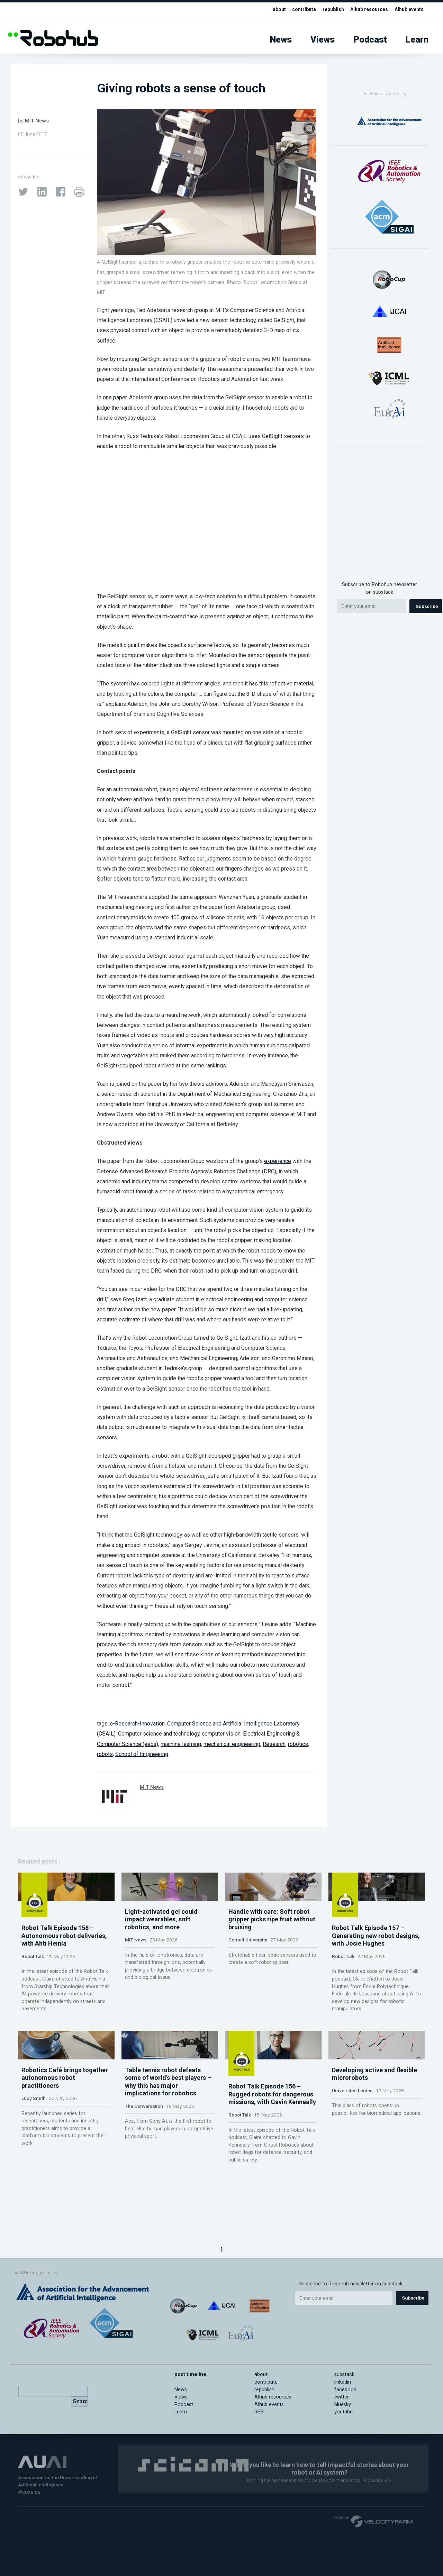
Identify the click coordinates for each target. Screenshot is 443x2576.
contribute (296, 9)
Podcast (370, 40)
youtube (343, 2412)
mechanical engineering (232, 1744)
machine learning (181, 1744)
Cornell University (247, 1978)
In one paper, (112, 397)
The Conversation (144, 2165)
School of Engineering (141, 1754)
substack (344, 2374)
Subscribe (427, 606)
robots (105, 1754)
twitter (341, 2397)
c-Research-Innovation (137, 1723)
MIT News (37, 121)
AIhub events (408, 9)
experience (277, 1161)
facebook (345, 2390)
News (281, 40)
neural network (183, 1015)
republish (327, 9)
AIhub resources (365, 9)
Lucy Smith (33, 2158)
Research (274, 1744)
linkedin (342, 2382)
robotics (298, 1744)
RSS (259, 2412)
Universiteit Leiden (352, 2150)
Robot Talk (32, 1978)
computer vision (221, 1733)
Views (322, 40)
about (271, 9)
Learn (417, 40)
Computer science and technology (158, 1733)
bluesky (342, 2404)
